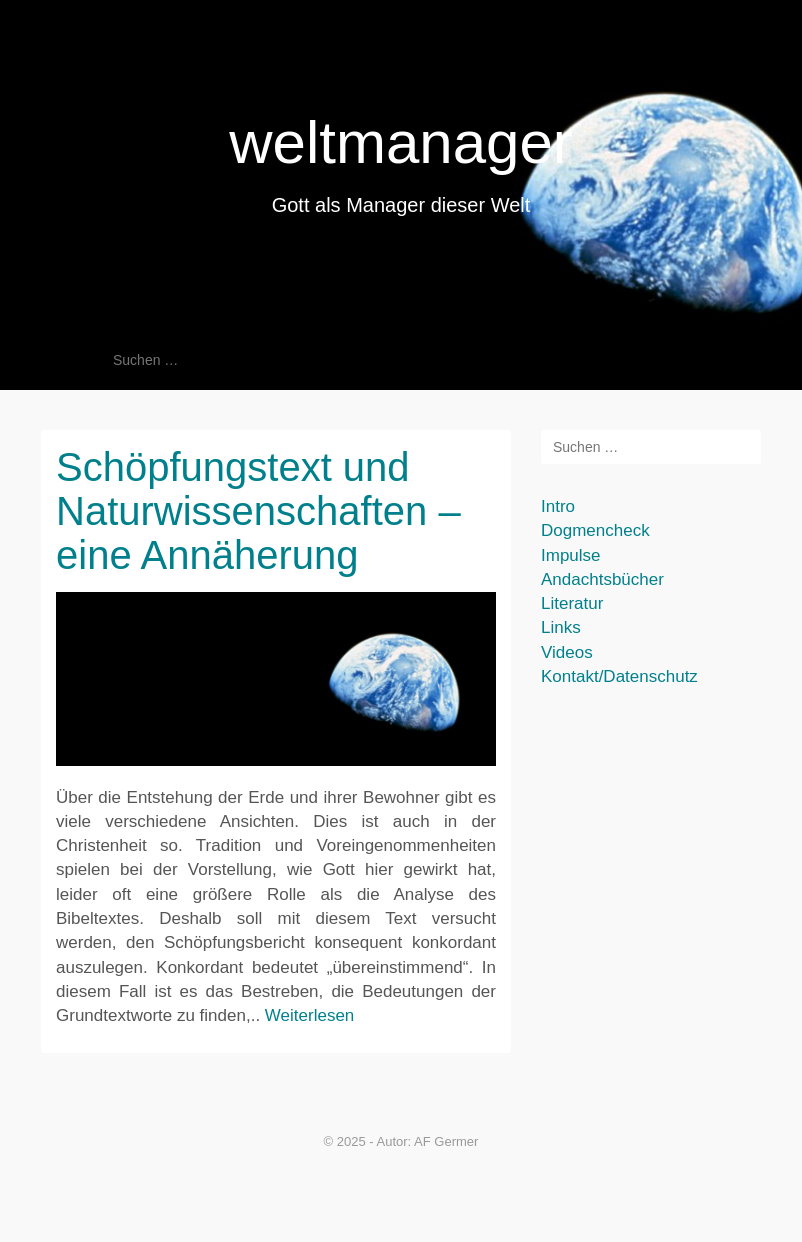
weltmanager (401, 142)
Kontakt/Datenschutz (619, 676)
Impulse (571, 555)
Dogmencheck (595, 530)
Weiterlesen (309, 1015)
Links (561, 627)
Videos (567, 652)
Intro (558, 506)
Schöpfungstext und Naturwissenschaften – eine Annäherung (258, 511)
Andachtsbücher (602, 579)
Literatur (572, 603)
